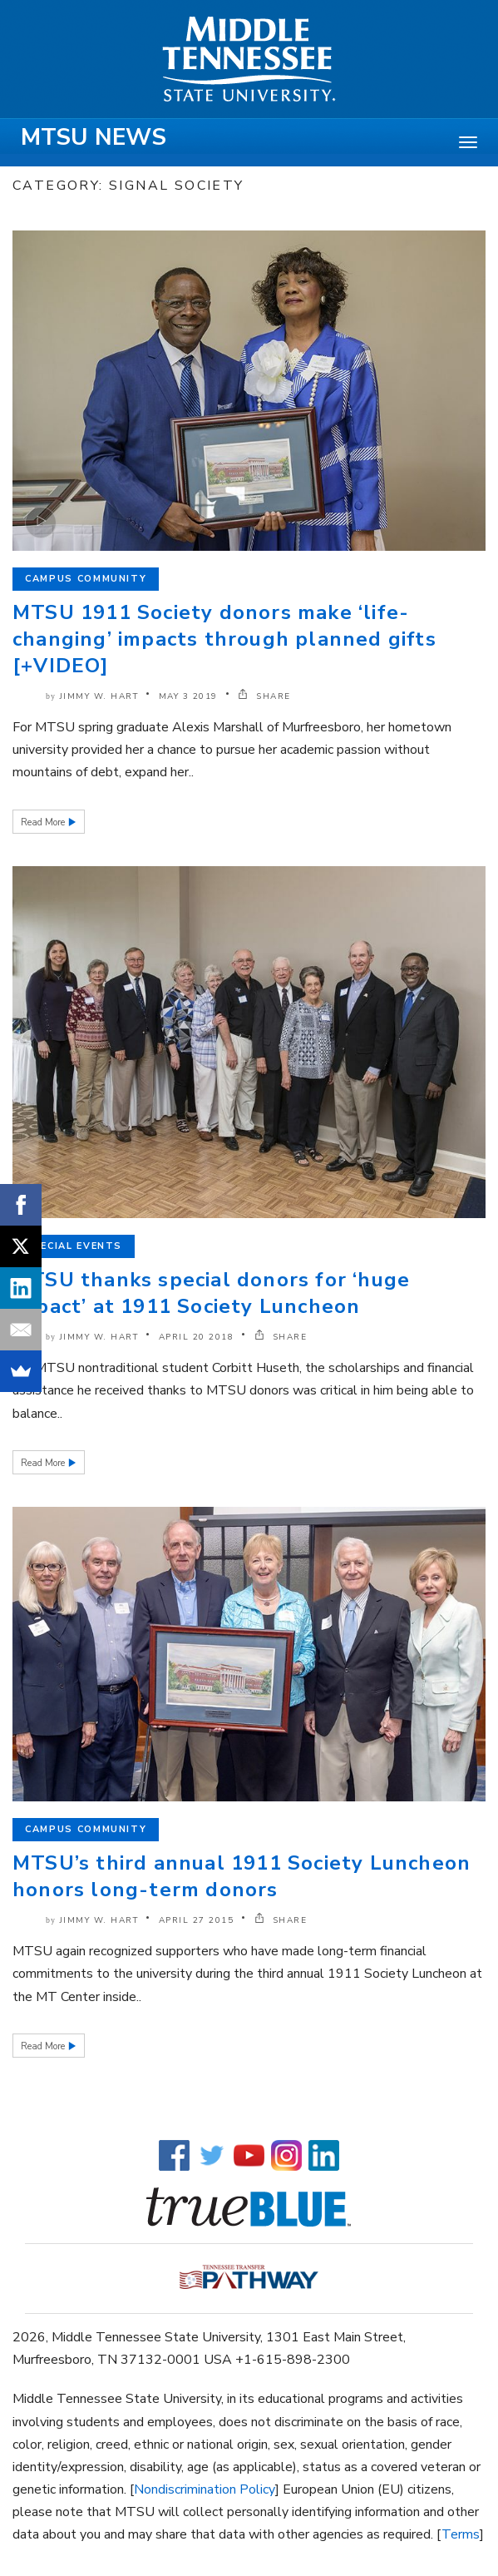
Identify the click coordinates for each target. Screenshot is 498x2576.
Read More (44, 822)
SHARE (264, 696)
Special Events (73, 1246)
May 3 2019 (188, 696)
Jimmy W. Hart (99, 696)
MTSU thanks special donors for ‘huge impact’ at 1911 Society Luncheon (211, 1293)
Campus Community (85, 578)
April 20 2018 (196, 1337)
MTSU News (93, 137)
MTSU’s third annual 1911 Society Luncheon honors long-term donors (241, 1876)
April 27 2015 (196, 1920)
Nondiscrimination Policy (204, 2489)
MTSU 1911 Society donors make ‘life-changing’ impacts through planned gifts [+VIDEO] (224, 639)
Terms (460, 2534)
